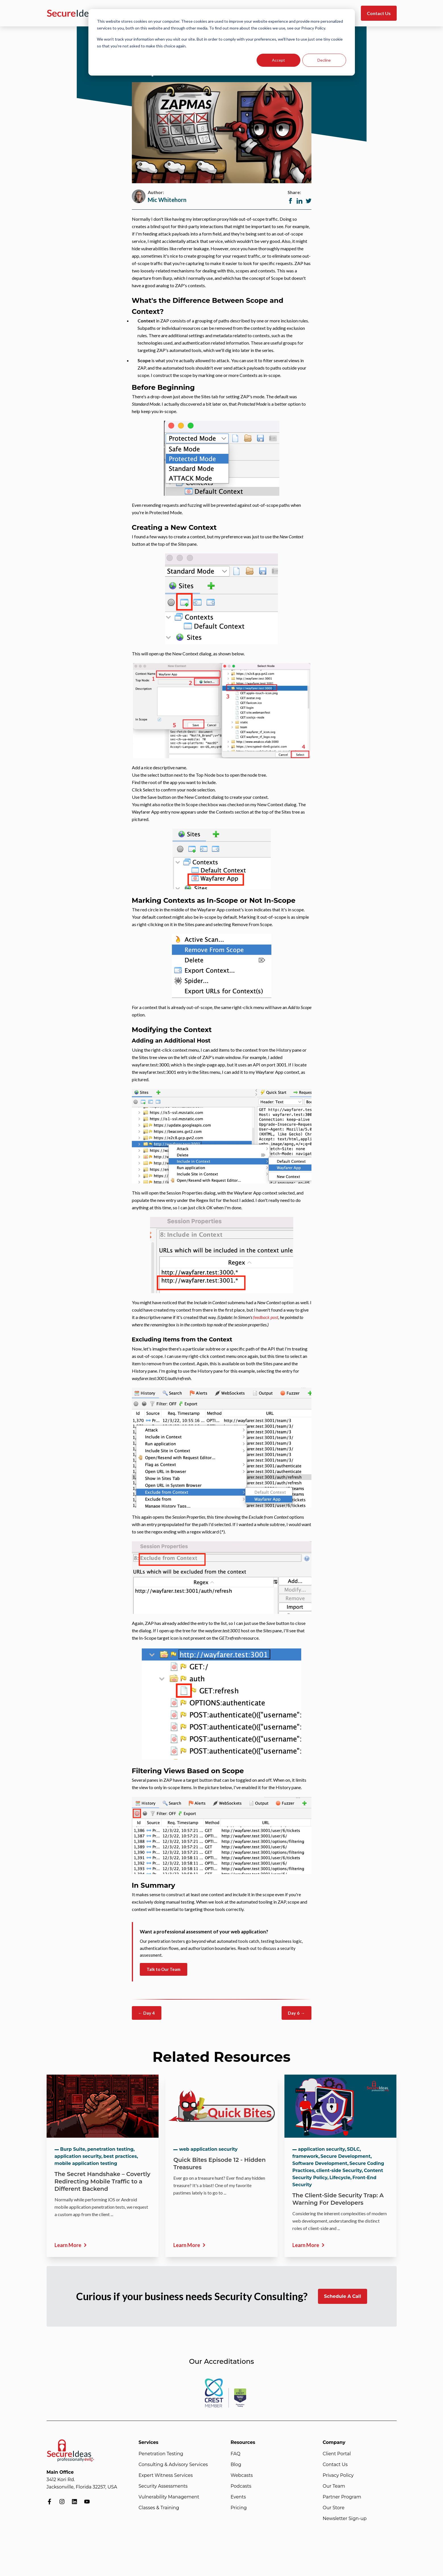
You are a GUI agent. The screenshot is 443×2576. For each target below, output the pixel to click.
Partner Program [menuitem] (342, 2497)
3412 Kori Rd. (61, 2479)
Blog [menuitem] (236, 2464)
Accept (278, 60)
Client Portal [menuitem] (337, 2453)
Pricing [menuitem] (239, 2507)
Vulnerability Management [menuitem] (169, 2497)
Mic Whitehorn (167, 199)
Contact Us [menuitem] (335, 2464)
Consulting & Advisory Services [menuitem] (173, 2464)
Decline (324, 60)
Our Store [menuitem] (334, 2507)
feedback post (265, 1317)
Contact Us (379, 13)
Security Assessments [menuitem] (163, 2486)
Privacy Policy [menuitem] (338, 2475)
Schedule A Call (342, 2296)
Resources (243, 2442)
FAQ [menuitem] (235, 2453)
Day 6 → (296, 2013)
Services (149, 2442)
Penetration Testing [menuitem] (161, 2453)
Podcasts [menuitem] (241, 2486)
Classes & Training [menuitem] (159, 2507)
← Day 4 (146, 2013)
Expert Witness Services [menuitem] (166, 2475)
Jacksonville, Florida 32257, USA (82, 2487)
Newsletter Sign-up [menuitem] (345, 2518)
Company (334, 2442)
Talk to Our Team (163, 1969)
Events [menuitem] (238, 2497)
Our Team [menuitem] (334, 2486)
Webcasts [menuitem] (242, 2475)
